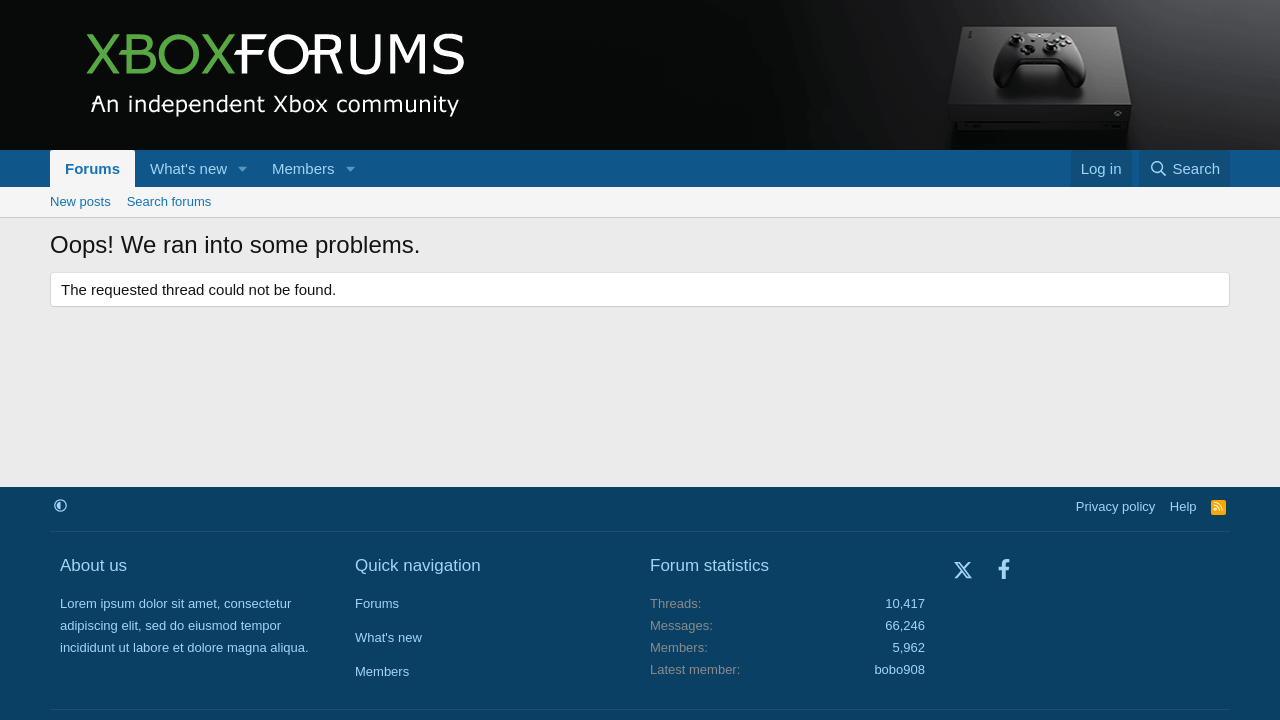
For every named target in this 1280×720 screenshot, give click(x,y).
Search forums (169, 201)
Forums (92, 168)
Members (303, 168)
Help (1183, 506)
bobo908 (899, 669)
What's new (188, 168)
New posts (80, 201)
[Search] (1184, 168)
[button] (243, 168)
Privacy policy (1115, 506)
